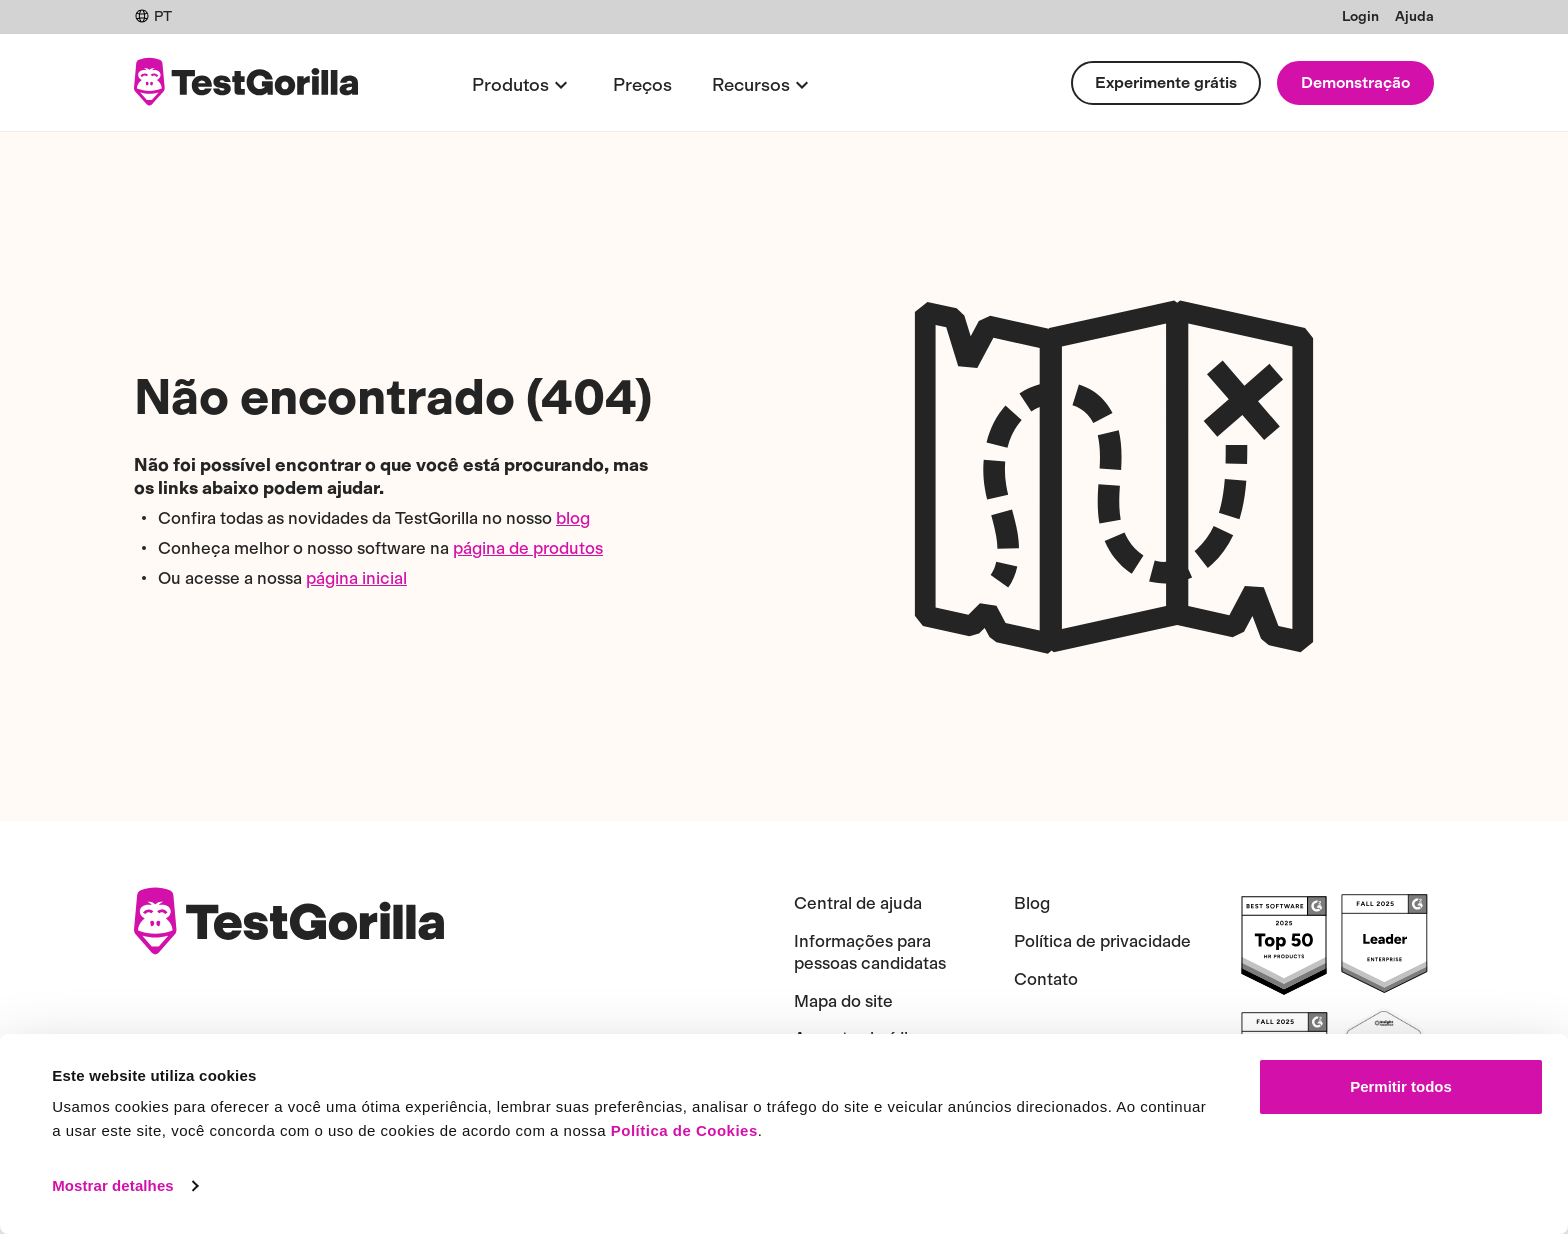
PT (153, 16)
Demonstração (1355, 82)
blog (573, 518)
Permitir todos (1401, 1086)
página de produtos (528, 548)
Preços (642, 85)
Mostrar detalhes (113, 1185)
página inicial (356, 578)
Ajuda (1414, 16)
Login (1360, 16)
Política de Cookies (684, 1130)
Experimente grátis (1166, 82)
